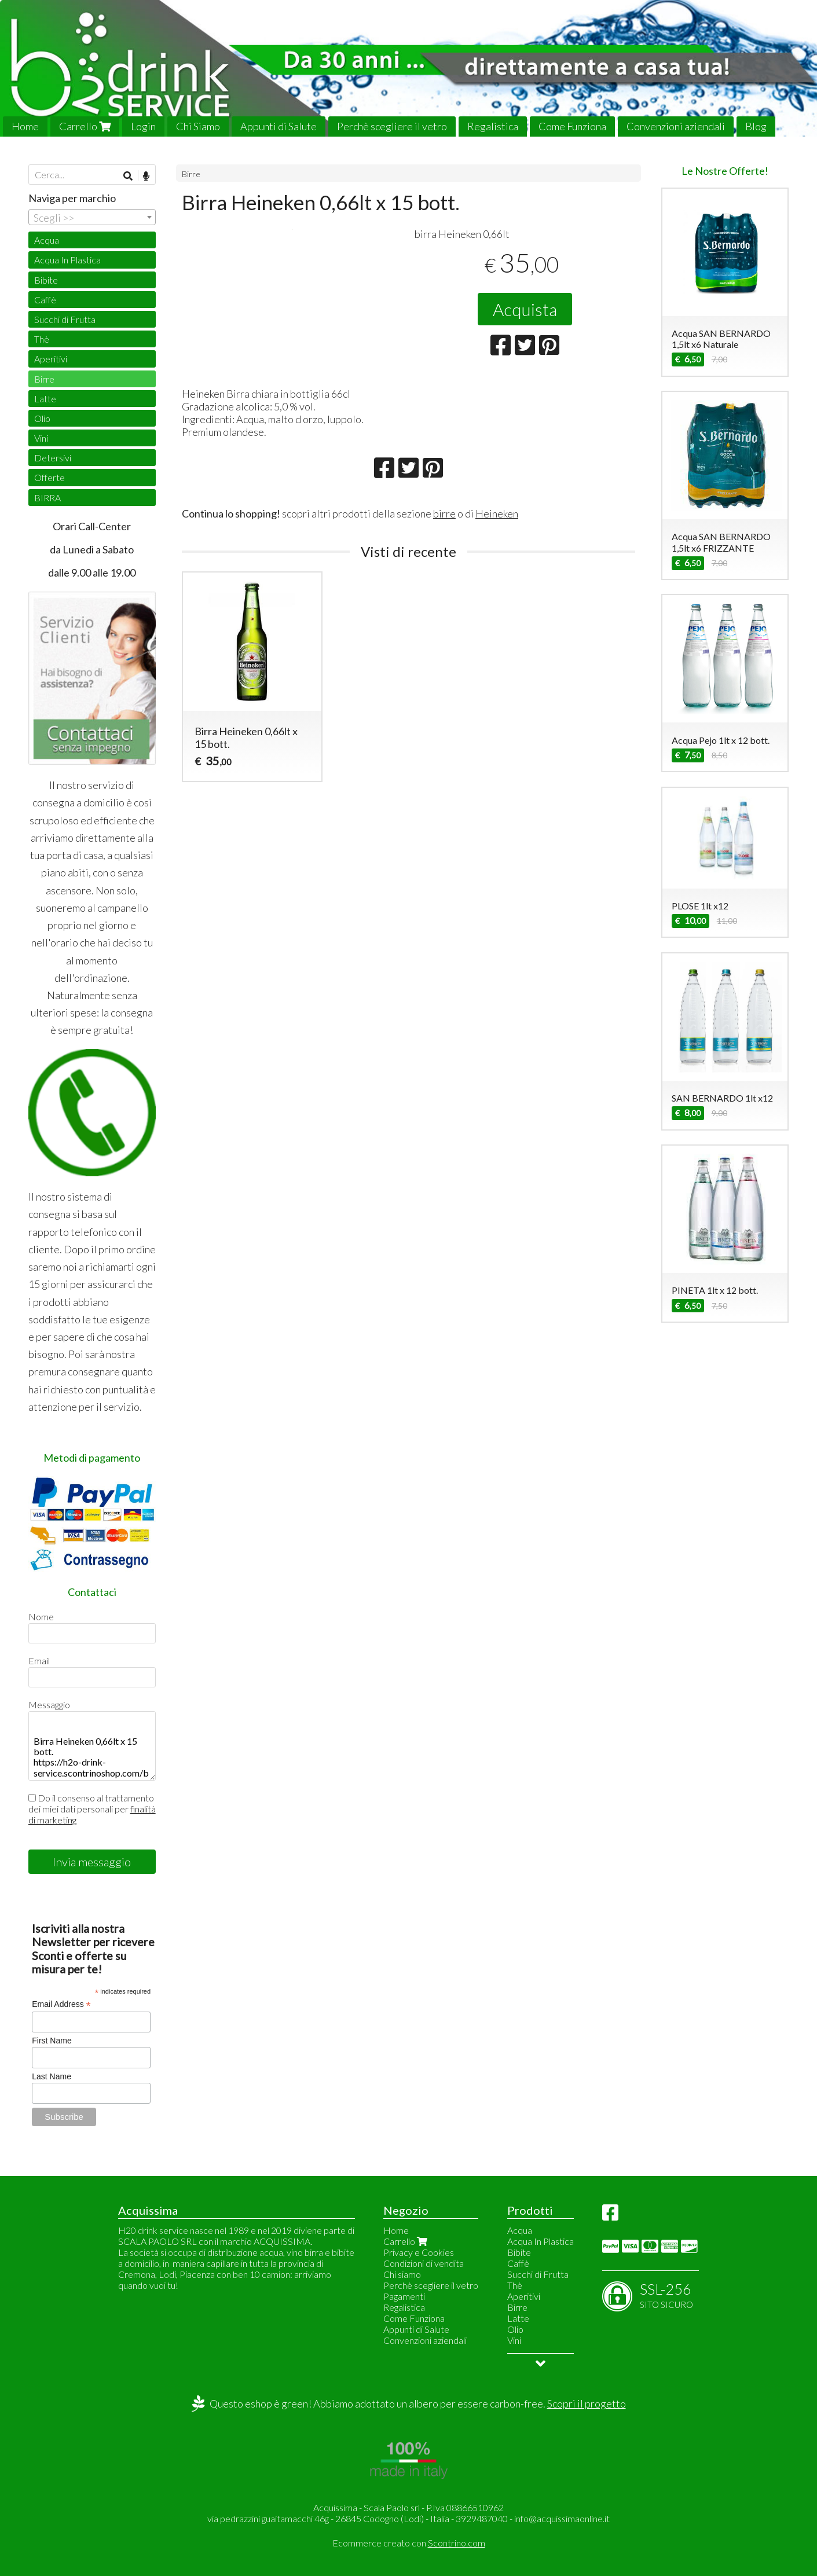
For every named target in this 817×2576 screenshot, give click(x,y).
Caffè (45, 299)
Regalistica (492, 126)
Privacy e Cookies (418, 2252)
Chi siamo (402, 2274)
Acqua (46, 239)
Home (25, 126)
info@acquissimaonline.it (562, 2518)
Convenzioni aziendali (676, 126)
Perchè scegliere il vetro (392, 126)
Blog (756, 126)
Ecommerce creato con (408, 2542)
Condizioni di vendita (423, 2263)
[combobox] (92, 217)
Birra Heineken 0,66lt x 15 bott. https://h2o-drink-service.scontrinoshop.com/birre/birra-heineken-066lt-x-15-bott (92, 1746)
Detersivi (52, 457)
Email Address (61, 2004)
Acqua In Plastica (67, 259)
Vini (41, 437)
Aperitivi (50, 358)
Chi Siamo (198, 126)
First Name (51, 2040)
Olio (42, 418)
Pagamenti (404, 2296)
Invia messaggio (92, 1862)
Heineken (496, 588)
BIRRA (47, 497)
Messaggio (49, 1704)
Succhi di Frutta (65, 319)
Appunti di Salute (278, 126)
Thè (41, 338)
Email (39, 1660)
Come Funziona (572, 126)
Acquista (525, 309)
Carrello (85, 126)
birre (444, 588)
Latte (45, 398)
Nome (41, 1616)
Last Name (51, 2076)
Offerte (49, 477)
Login (143, 126)
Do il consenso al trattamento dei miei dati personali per (92, 1808)
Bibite (46, 279)
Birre (191, 174)
